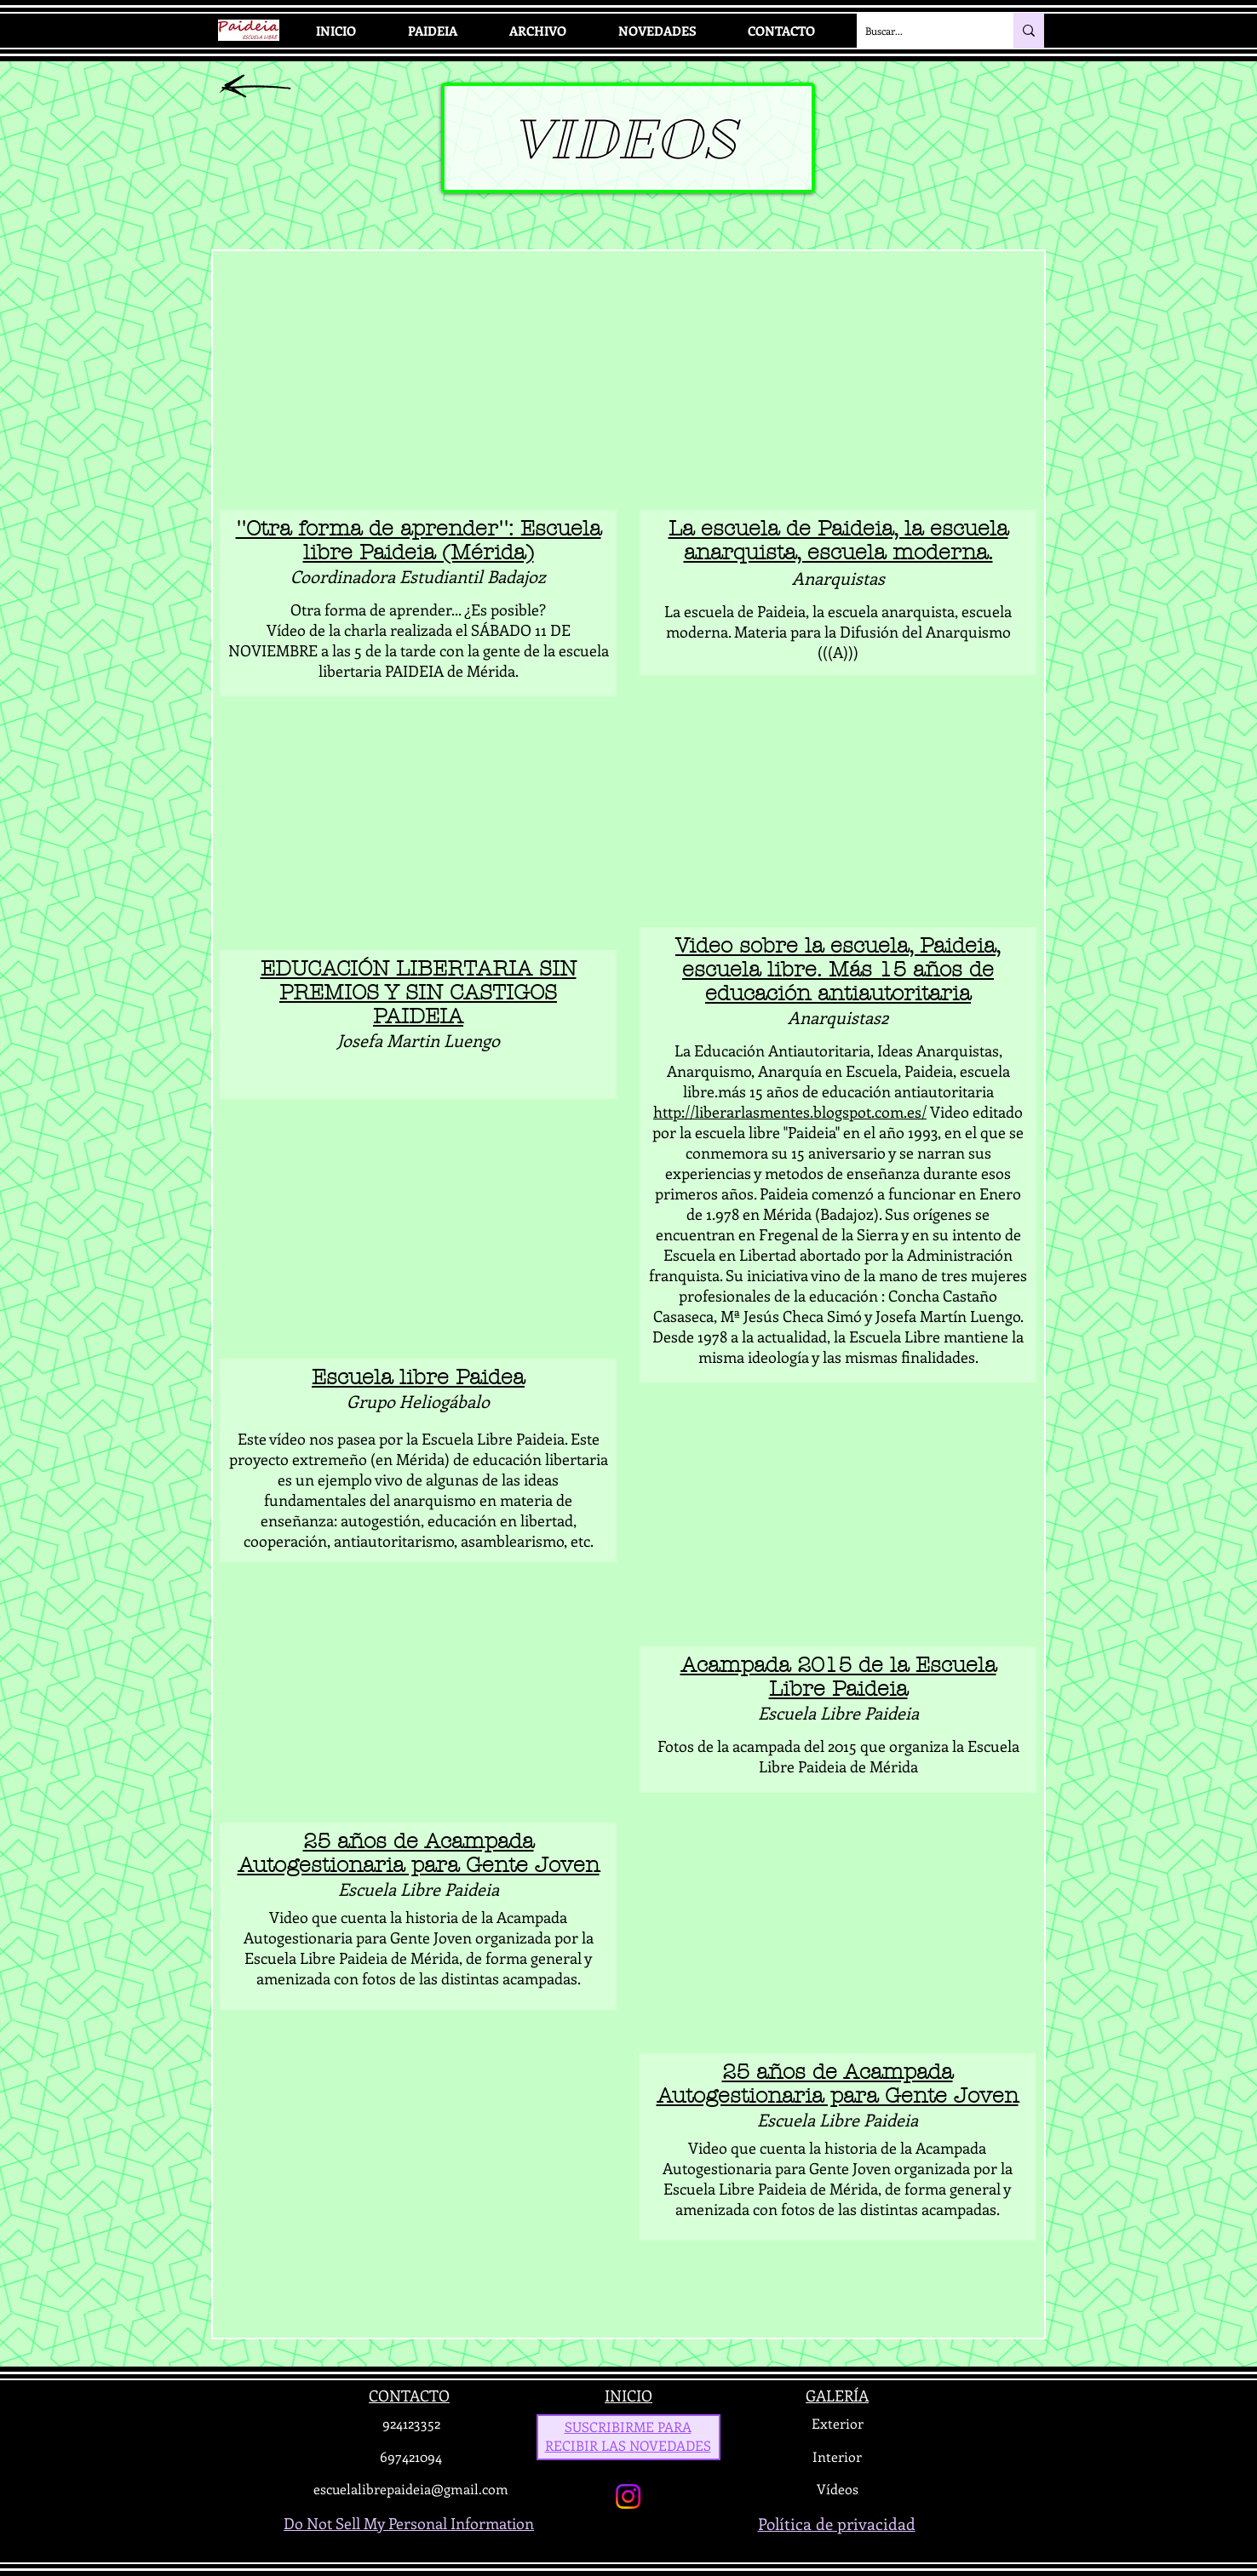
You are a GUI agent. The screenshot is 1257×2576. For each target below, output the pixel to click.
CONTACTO (409, 2395)
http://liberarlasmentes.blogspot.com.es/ (790, 1112)
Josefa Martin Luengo (418, 1039)
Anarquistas (838, 577)
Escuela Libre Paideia (418, 1888)
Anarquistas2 (838, 1016)
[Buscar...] (921, 31)
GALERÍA (837, 2395)
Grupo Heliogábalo (418, 1400)
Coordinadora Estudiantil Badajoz (418, 575)
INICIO (628, 2395)
